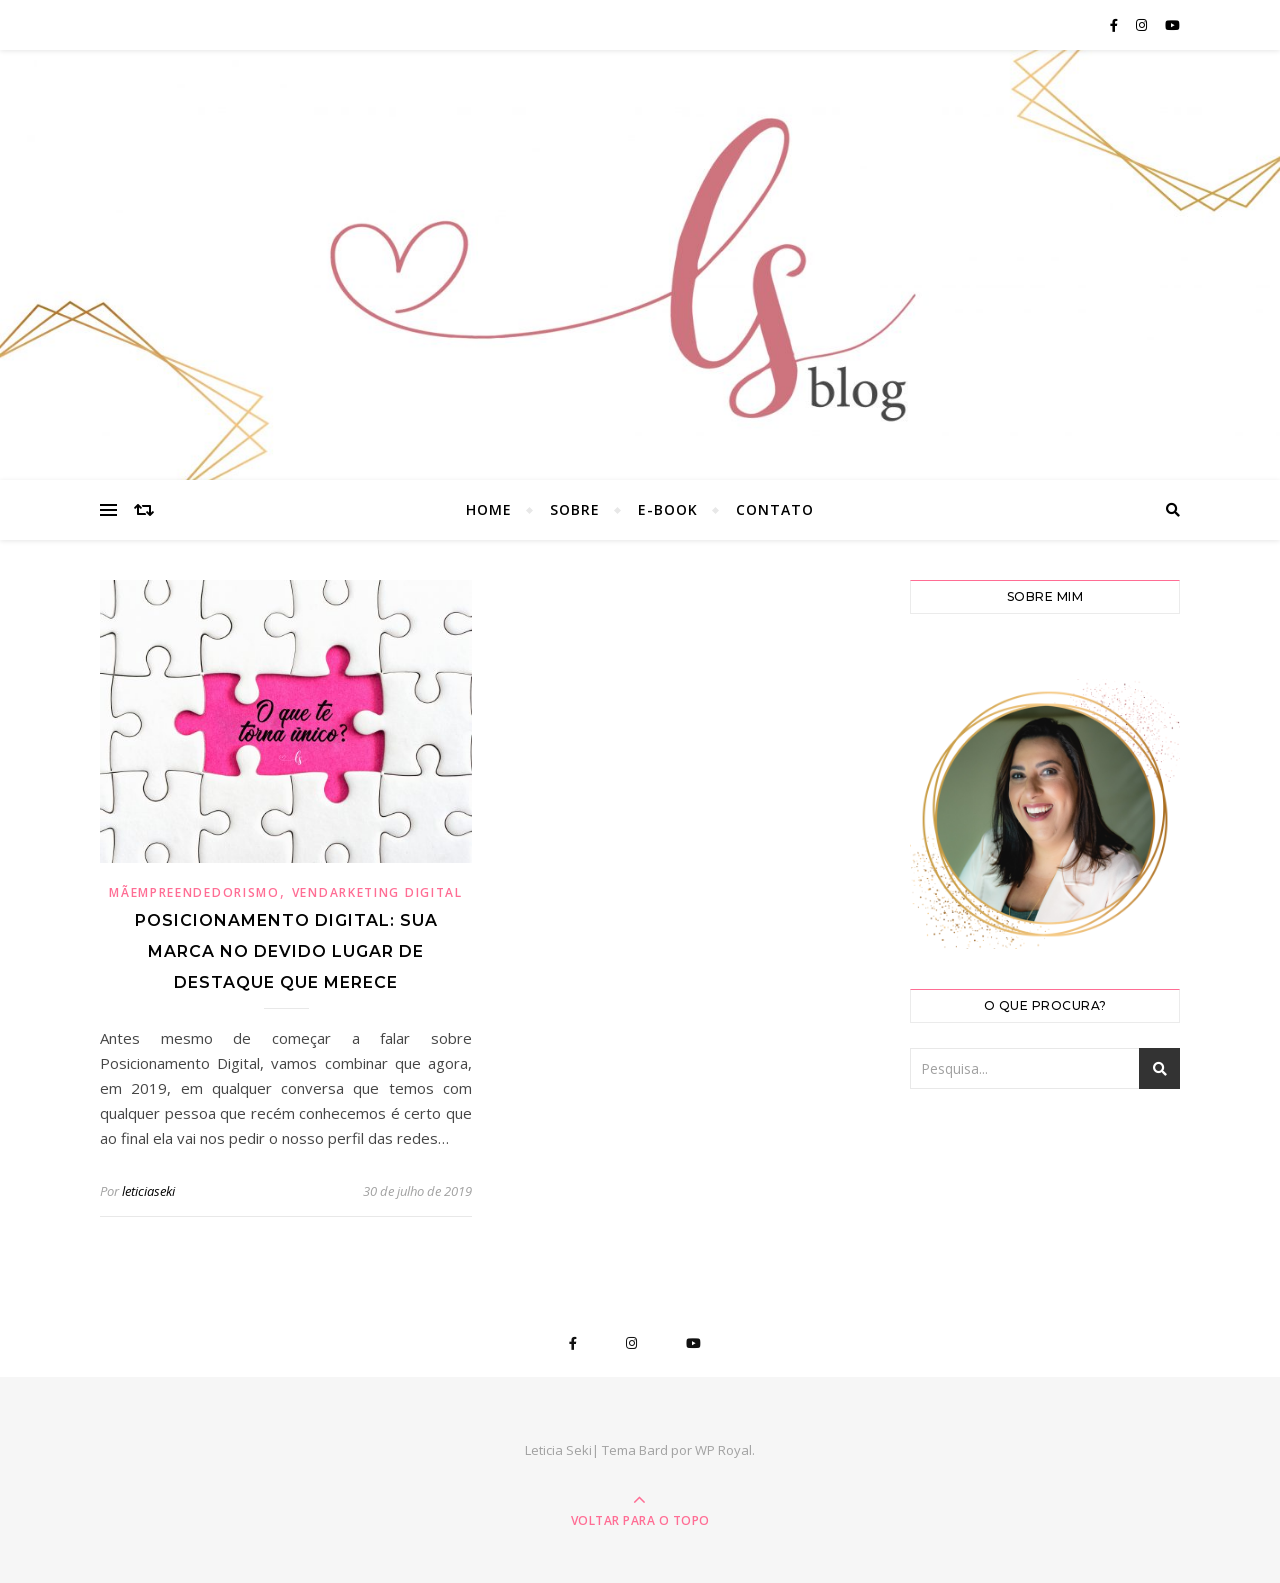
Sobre (575, 509)
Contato (775, 509)
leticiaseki (148, 1191)
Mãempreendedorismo (194, 892)
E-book (668, 509)
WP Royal (723, 1450)
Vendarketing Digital (377, 892)
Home (489, 509)
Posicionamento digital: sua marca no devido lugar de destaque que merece (286, 951)
